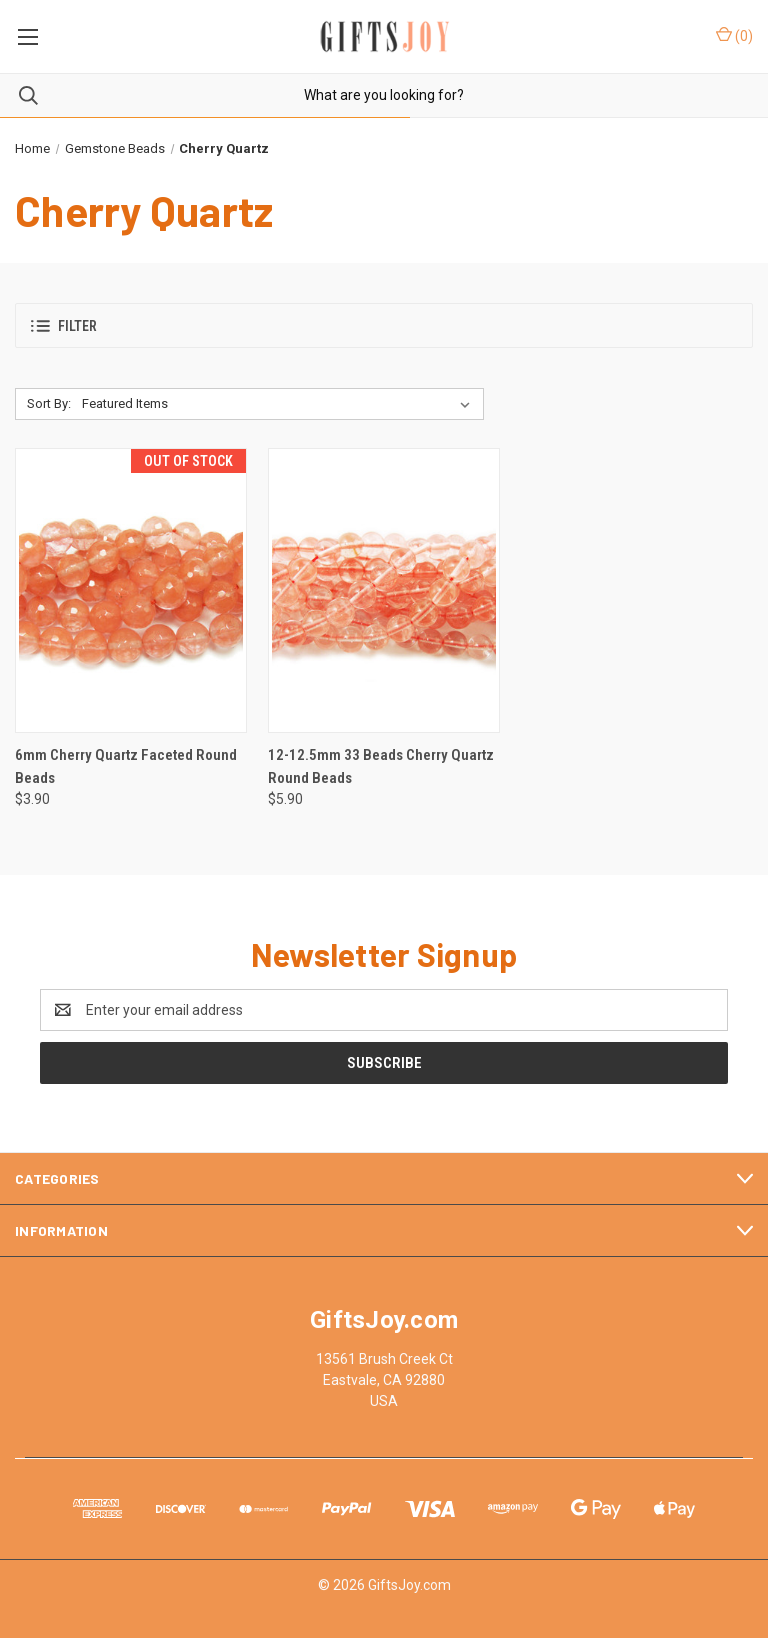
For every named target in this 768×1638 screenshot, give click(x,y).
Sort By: (49, 403)
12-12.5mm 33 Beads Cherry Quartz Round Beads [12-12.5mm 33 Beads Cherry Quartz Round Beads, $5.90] (381, 766)
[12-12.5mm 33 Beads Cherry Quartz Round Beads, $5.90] (384, 590)
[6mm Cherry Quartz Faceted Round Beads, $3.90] (131, 590)
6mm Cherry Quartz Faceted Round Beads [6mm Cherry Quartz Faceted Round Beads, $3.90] (126, 766)
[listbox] (280, 404)
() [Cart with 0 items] (734, 35)
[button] (384, 325)
